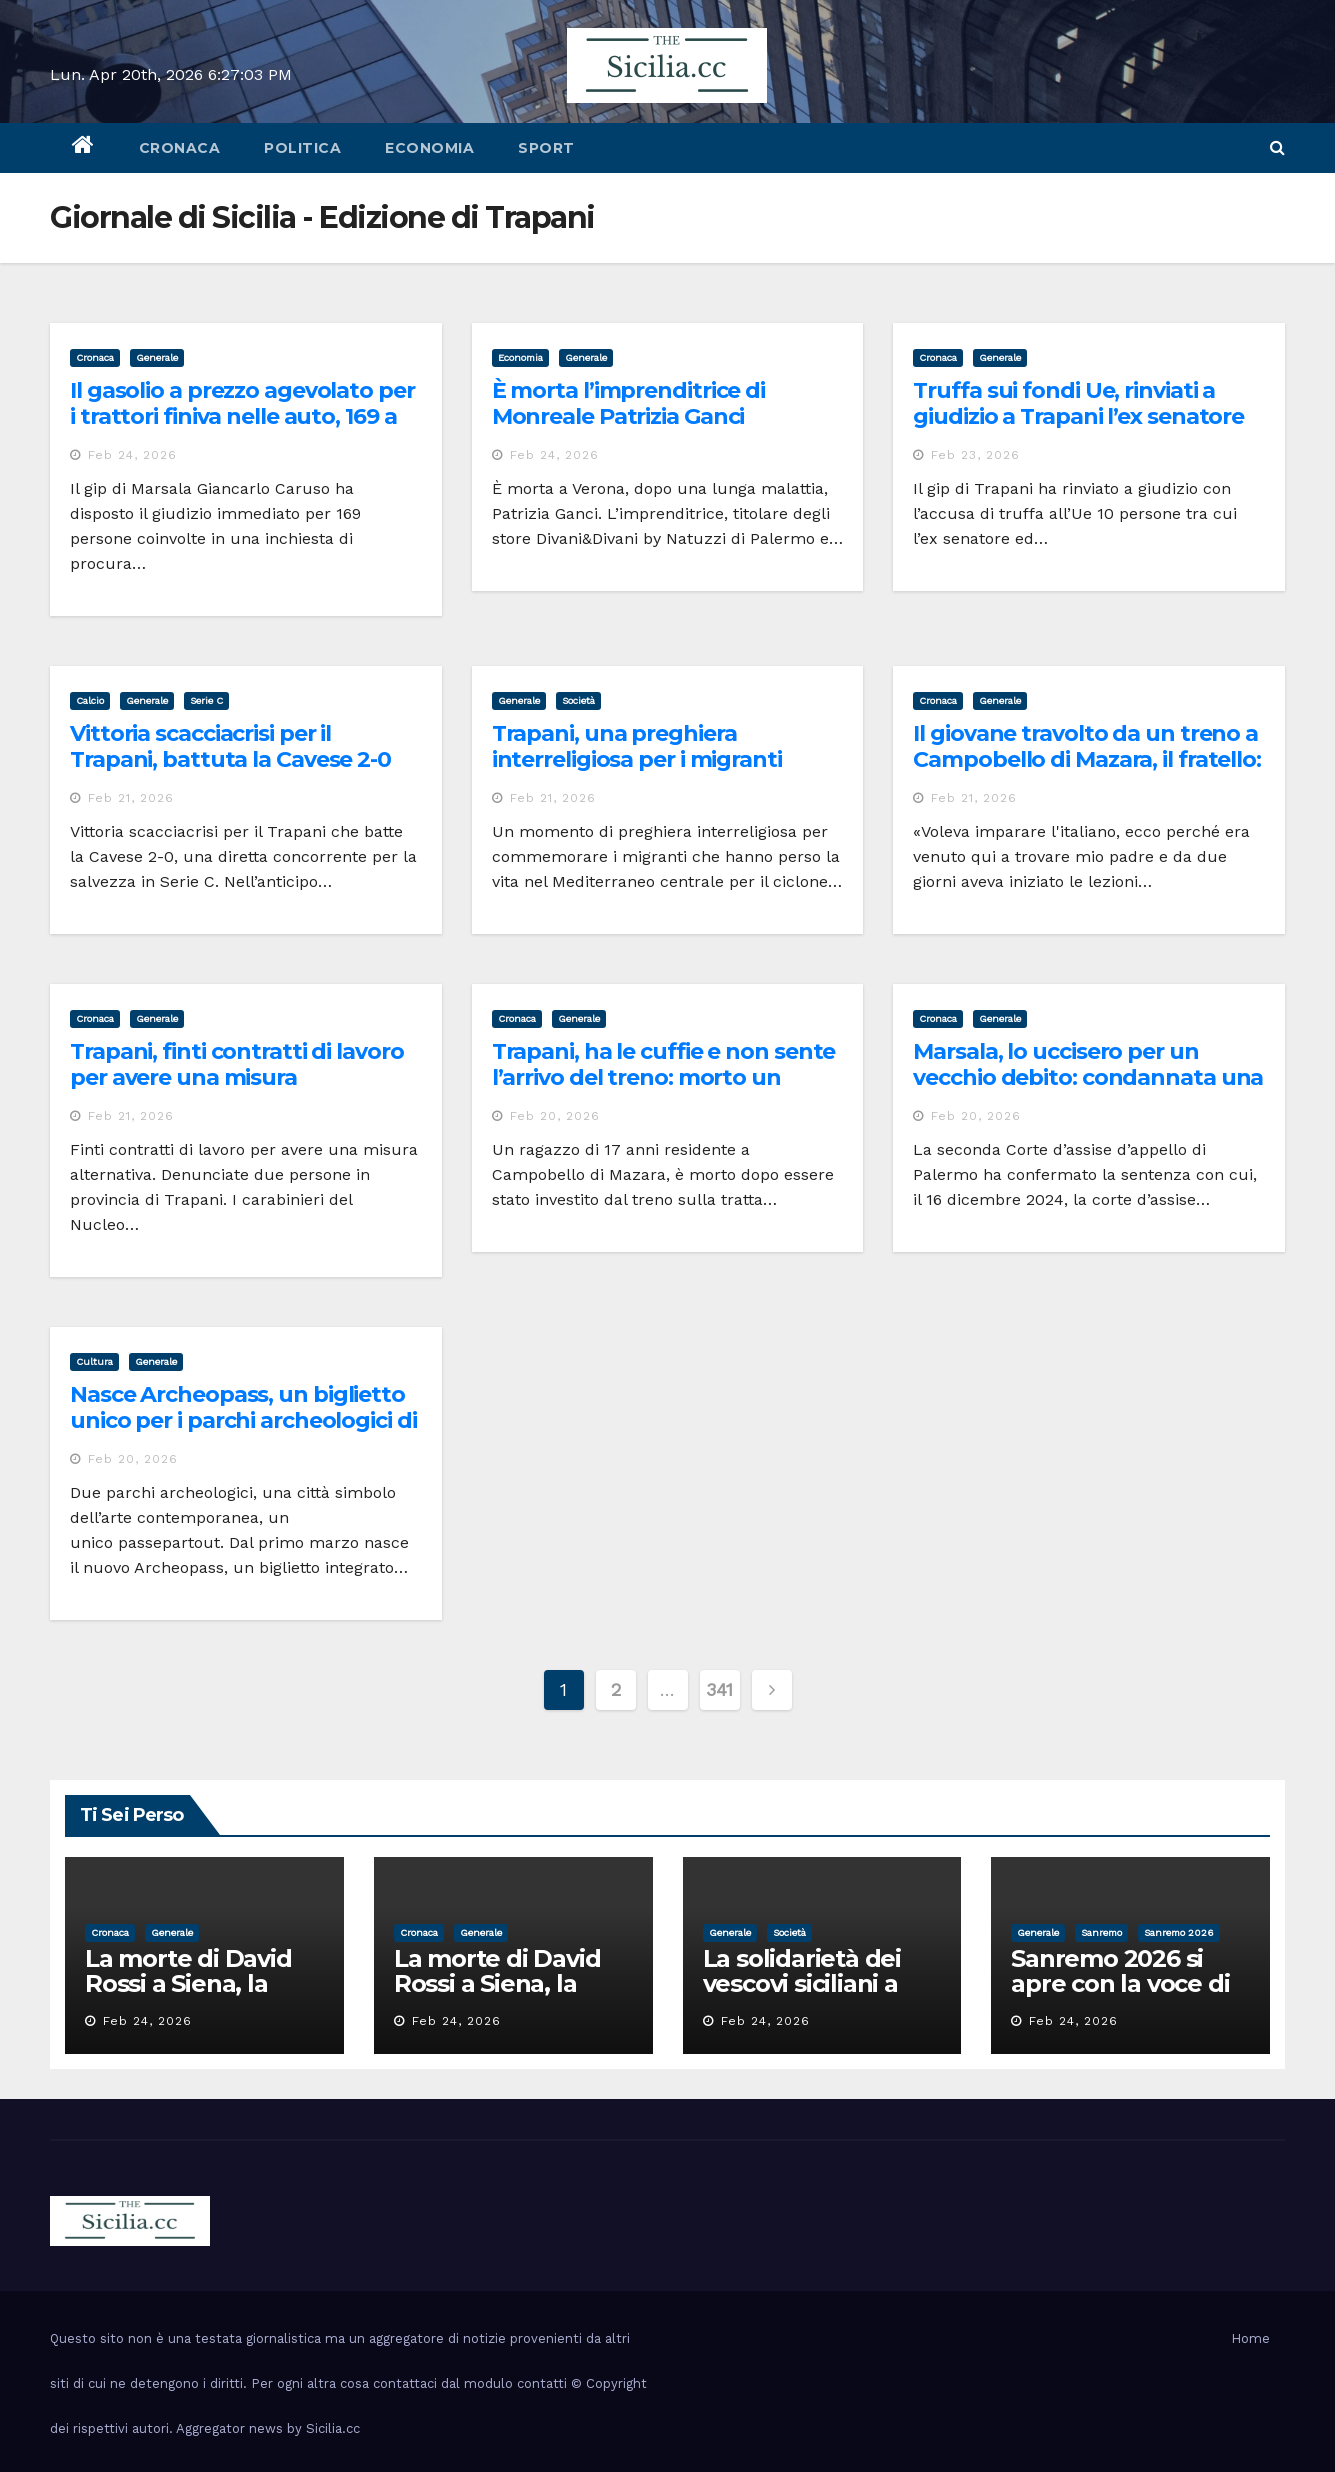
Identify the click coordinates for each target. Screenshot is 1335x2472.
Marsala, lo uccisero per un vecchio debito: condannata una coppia (1088, 1078)
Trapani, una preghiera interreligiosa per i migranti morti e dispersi (637, 760)
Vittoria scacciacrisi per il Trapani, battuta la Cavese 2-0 (230, 746)
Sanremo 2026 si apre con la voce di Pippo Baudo (1120, 1983)
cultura (94, 1361)
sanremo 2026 (1179, 1932)
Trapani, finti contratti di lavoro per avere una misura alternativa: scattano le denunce (245, 1078)
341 (719, 1689)
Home (1250, 2338)
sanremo (1101, 1932)
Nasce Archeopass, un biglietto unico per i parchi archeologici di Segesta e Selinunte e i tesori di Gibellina (243, 1434)
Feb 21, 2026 (131, 798)
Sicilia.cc (333, 2428)
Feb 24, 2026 (132, 455)
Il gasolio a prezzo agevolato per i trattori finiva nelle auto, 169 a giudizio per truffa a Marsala (242, 417)
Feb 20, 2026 (555, 1116)
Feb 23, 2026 (975, 455)
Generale (157, 357)
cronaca (180, 148)
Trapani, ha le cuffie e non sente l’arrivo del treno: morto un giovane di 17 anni (664, 1078)
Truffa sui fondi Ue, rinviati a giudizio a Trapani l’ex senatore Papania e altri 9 (1078, 417)
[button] (1277, 147)
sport (546, 148)
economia (429, 148)
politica (302, 148)
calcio (90, 700)
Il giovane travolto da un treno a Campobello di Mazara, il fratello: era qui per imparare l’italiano (1087, 760)
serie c (206, 700)
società (578, 700)
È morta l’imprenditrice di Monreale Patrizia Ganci (628, 403)
